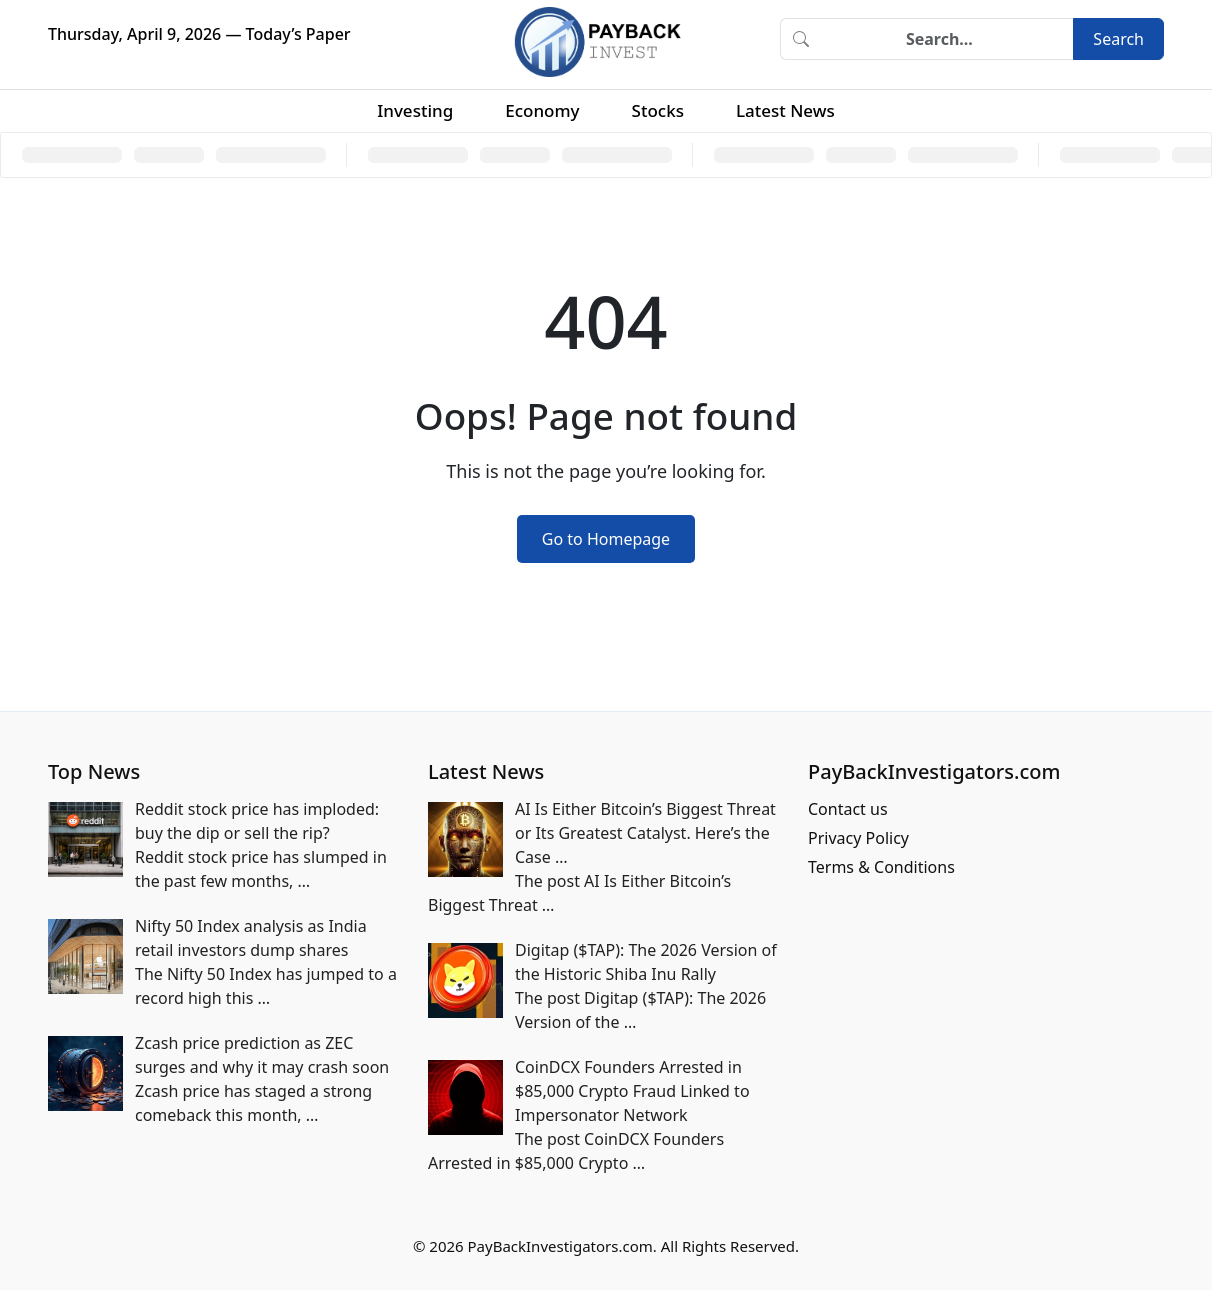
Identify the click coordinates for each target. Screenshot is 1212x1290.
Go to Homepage (606, 539)
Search (1118, 39)
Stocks (658, 110)
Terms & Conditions (881, 867)
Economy (542, 110)
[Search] (947, 39)
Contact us (848, 809)
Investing (415, 110)
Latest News (785, 110)
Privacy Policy (858, 838)
